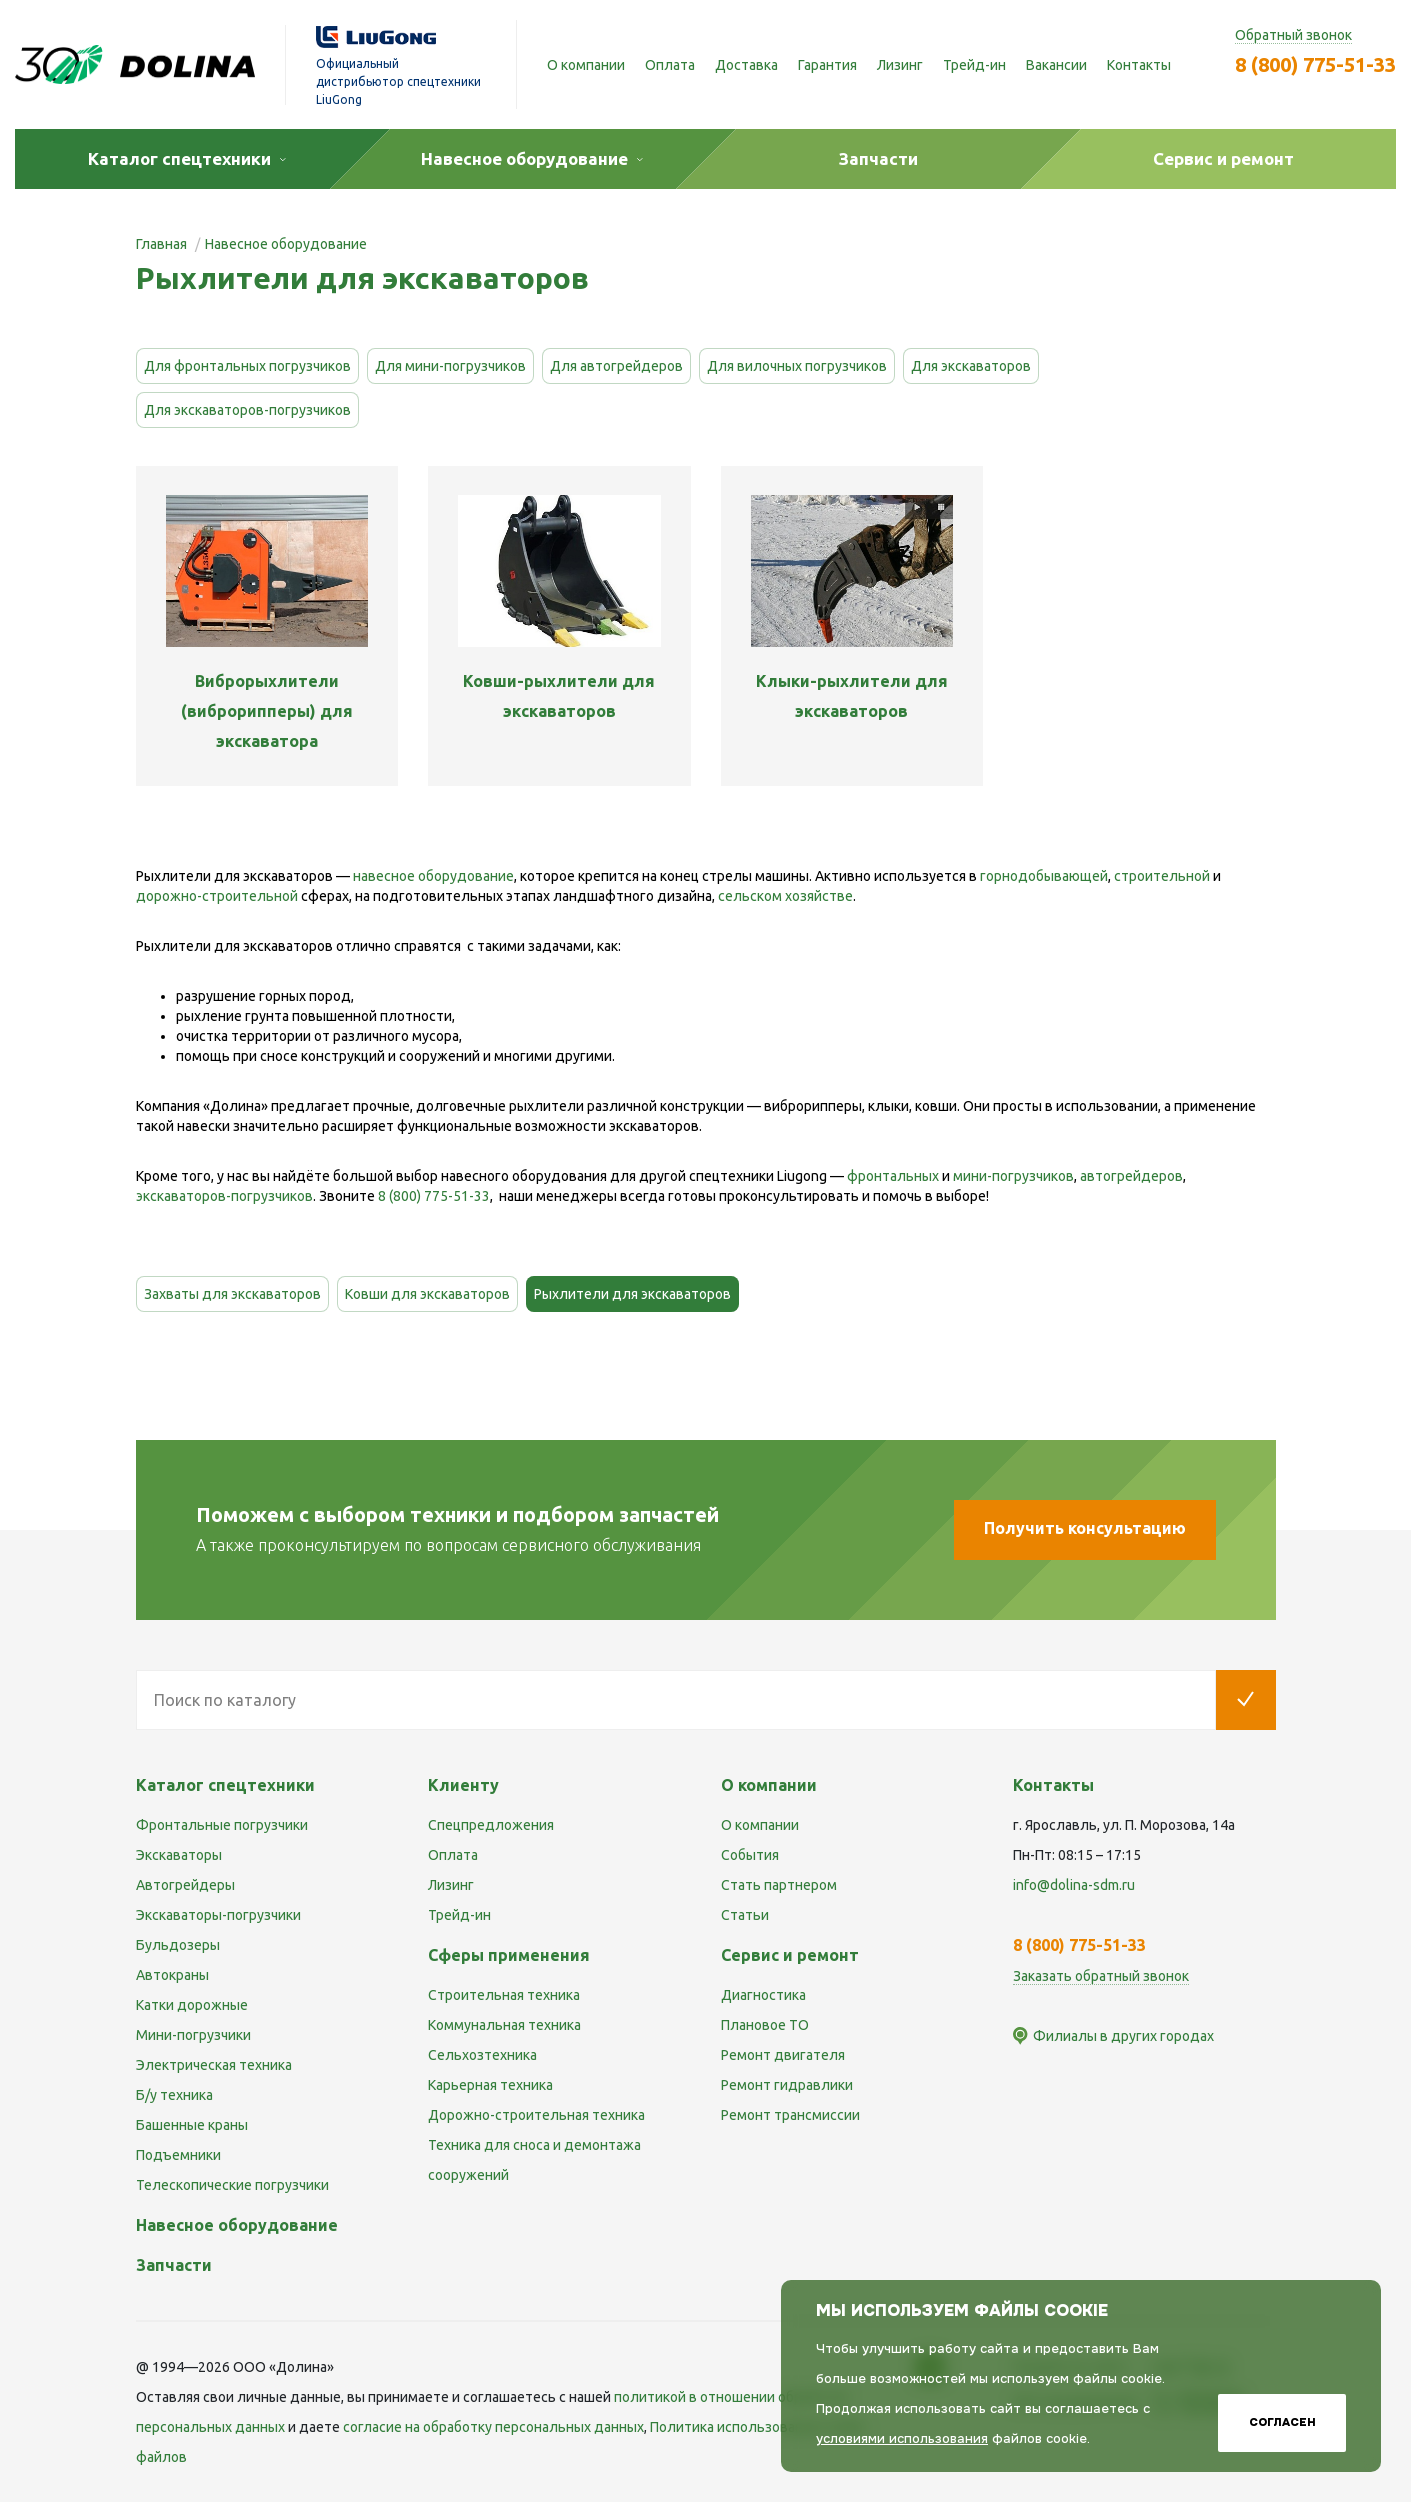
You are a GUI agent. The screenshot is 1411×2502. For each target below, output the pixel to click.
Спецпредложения (491, 1825)
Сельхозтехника (482, 2055)
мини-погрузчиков (1013, 1176)
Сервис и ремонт (790, 1955)
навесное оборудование (433, 876)
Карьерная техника (490, 2085)
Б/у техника (174, 2095)
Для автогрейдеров (616, 366)
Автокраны (172, 1975)
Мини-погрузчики (193, 2035)
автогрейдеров (1131, 1176)
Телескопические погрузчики (232, 2185)
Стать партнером (779, 1885)
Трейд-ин (974, 65)
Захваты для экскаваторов (232, 1294)
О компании (586, 65)
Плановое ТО (765, 2025)
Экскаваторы (179, 1855)
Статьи (745, 1915)
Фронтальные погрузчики (222, 1825)
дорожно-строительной (217, 896)
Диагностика (763, 1995)
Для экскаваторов (971, 366)
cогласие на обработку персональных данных (493, 2427)
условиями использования (902, 2438)
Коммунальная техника (504, 2025)
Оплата (670, 65)
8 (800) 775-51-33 (1315, 64)
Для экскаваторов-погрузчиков (247, 410)
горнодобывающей (1044, 876)
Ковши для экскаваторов (427, 1294)
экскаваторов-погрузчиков (224, 1196)
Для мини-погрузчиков (450, 366)
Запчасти (174, 2265)
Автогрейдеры (185, 1885)
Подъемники (178, 2155)
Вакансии (1056, 65)
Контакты (1139, 65)
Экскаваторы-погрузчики (218, 1915)
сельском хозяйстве (785, 896)
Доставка (746, 65)
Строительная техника (504, 1995)
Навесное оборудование (237, 2225)
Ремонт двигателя (783, 2055)
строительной (1162, 876)
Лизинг (900, 65)
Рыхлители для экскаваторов (632, 1294)
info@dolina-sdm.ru (1074, 1885)
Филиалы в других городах (1123, 2036)
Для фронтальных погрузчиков (247, 366)
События (750, 1855)
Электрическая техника (214, 2065)
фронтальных (893, 1176)
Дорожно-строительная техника (536, 2115)
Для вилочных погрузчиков (797, 366)
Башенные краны (192, 2125)
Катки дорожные (192, 2005)
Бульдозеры (178, 1945)
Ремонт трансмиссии (790, 2115)
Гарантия (827, 65)
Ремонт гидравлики (787, 2085)
